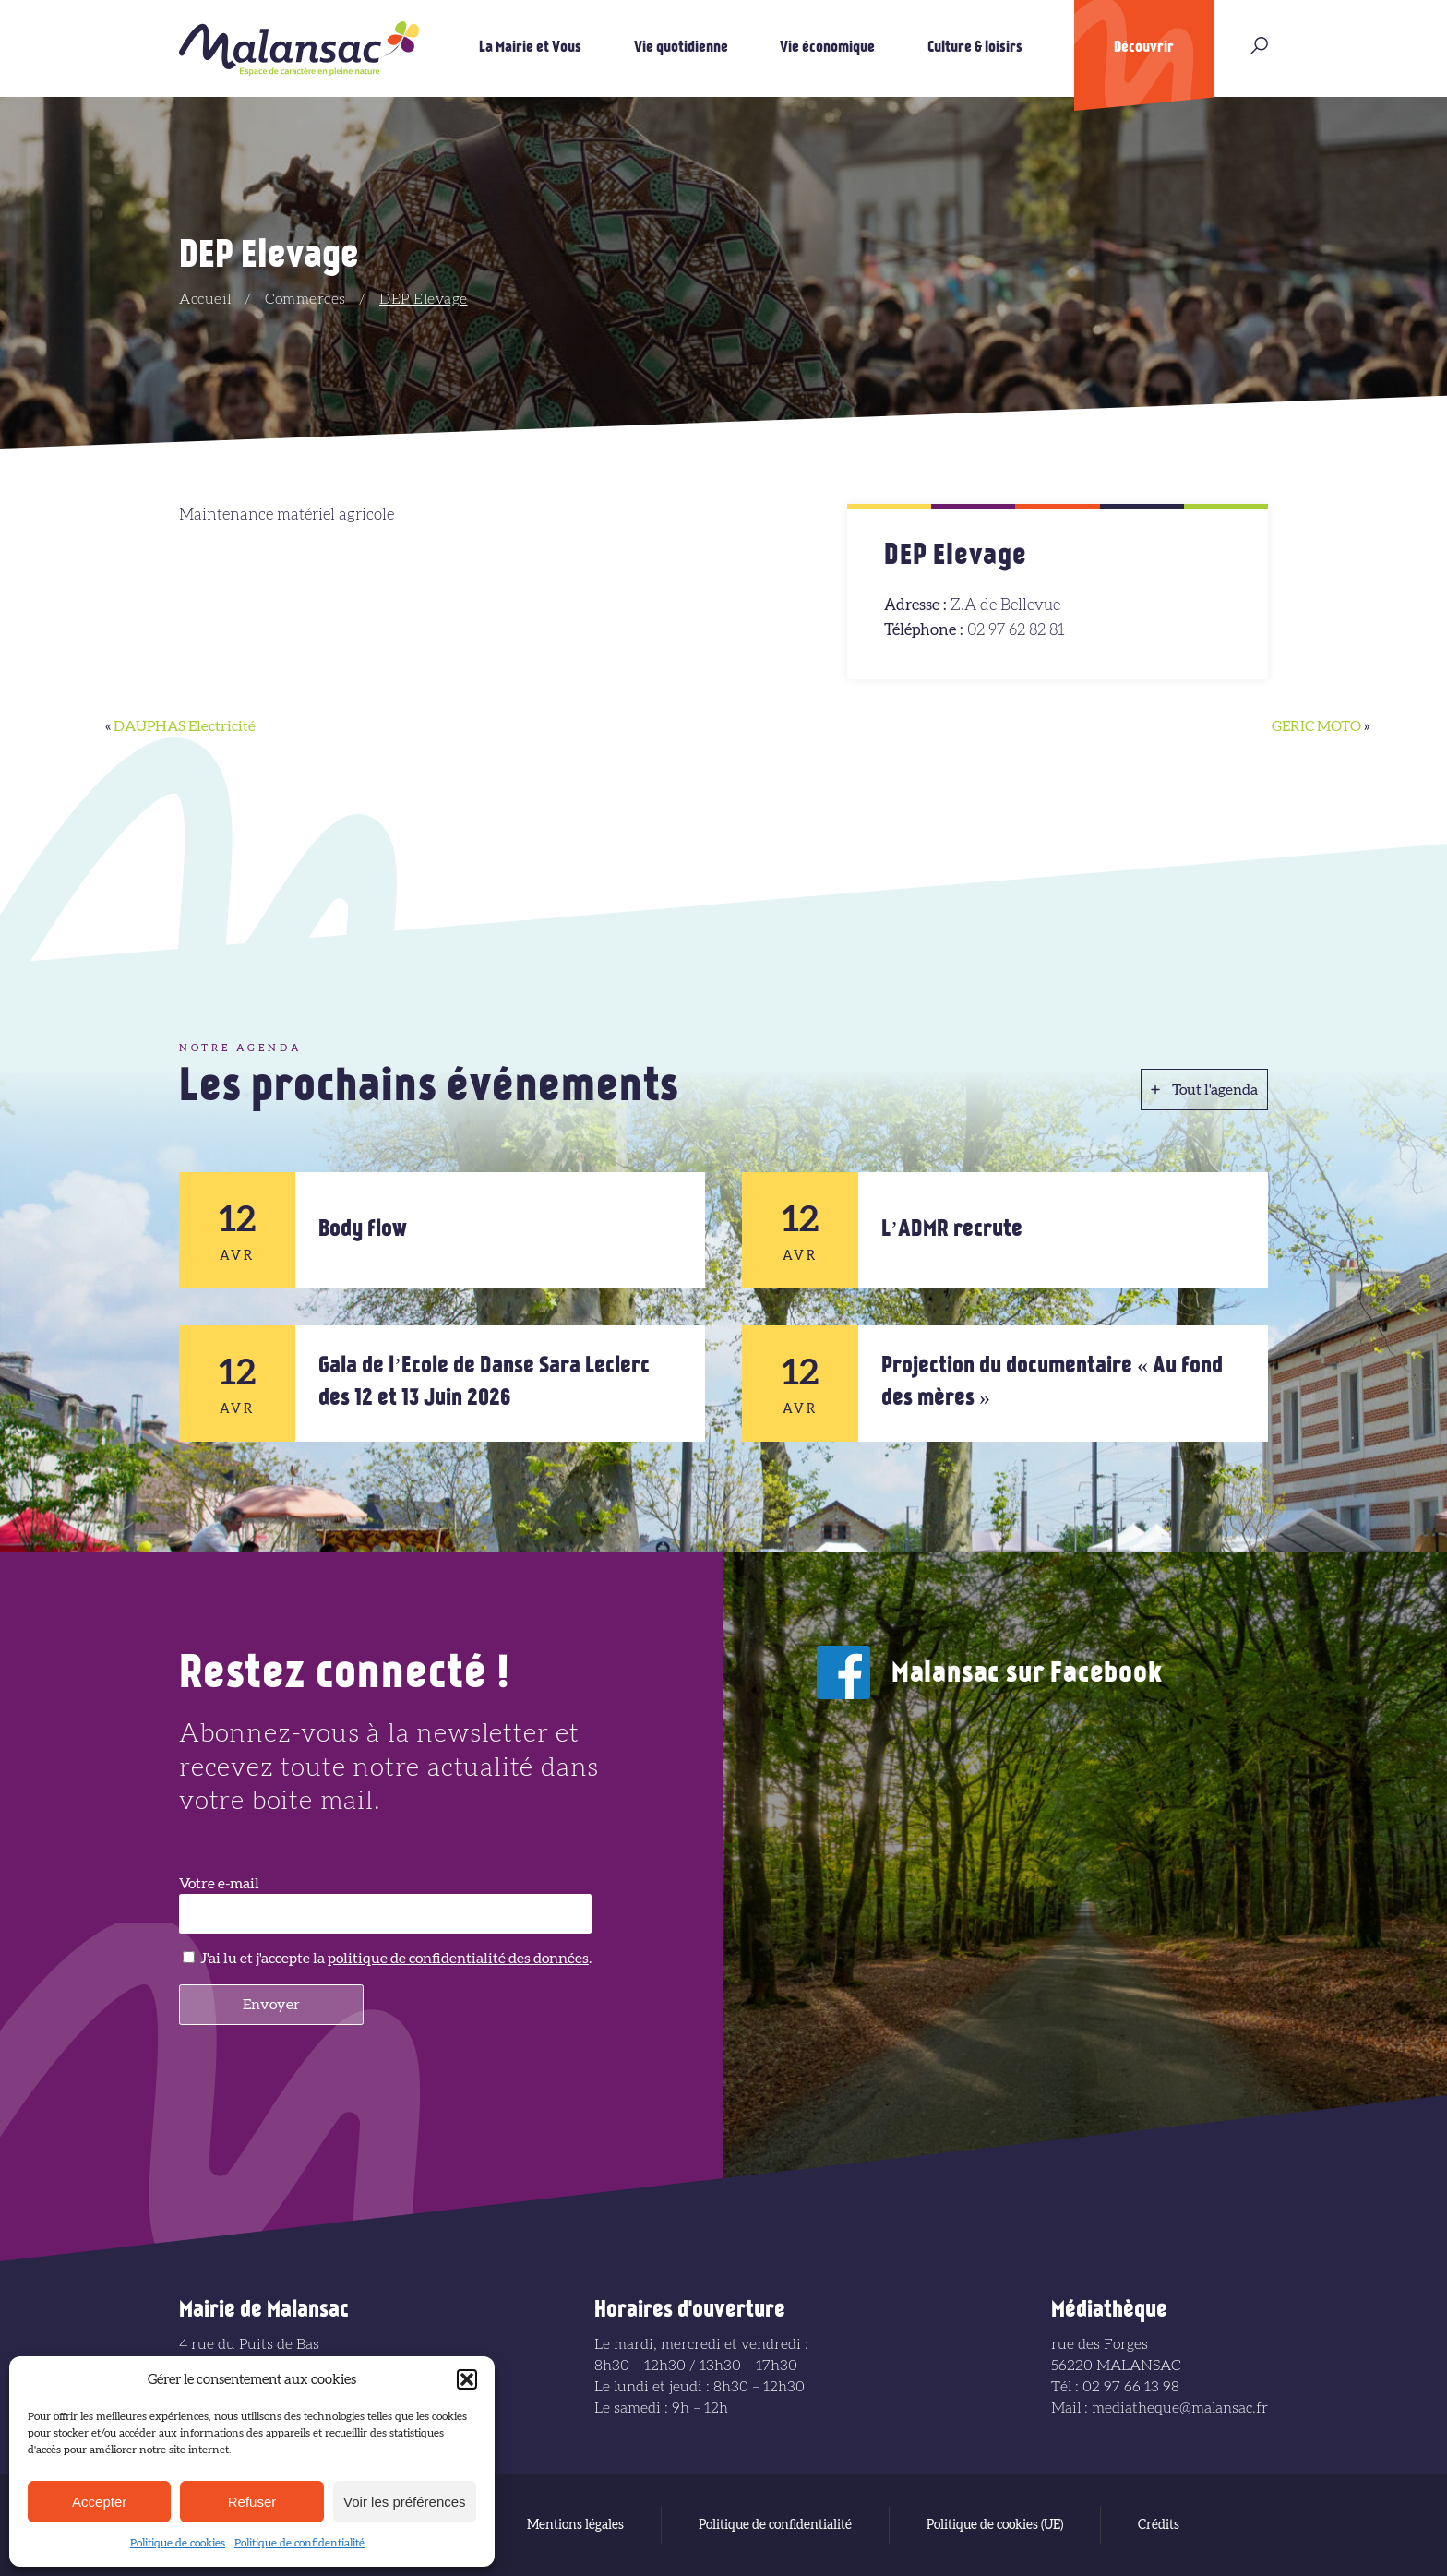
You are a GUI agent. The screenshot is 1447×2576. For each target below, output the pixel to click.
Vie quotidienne (681, 48)
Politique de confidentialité (299, 2542)
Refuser (252, 2502)
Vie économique (827, 48)
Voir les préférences (404, 2502)
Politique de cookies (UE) (995, 2525)
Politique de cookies (177, 2542)
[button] (467, 2379)
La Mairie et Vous (530, 48)
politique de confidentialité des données (458, 1958)
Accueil (205, 299)
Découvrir (1144, 48)
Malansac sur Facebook (1027, 1674)
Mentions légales (575, 2525)
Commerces (305, 299)
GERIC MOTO (1316, 726)
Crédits (1158, 2525)
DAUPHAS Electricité (185, 726)
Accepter (99, 2502)
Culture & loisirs (974, 48)
